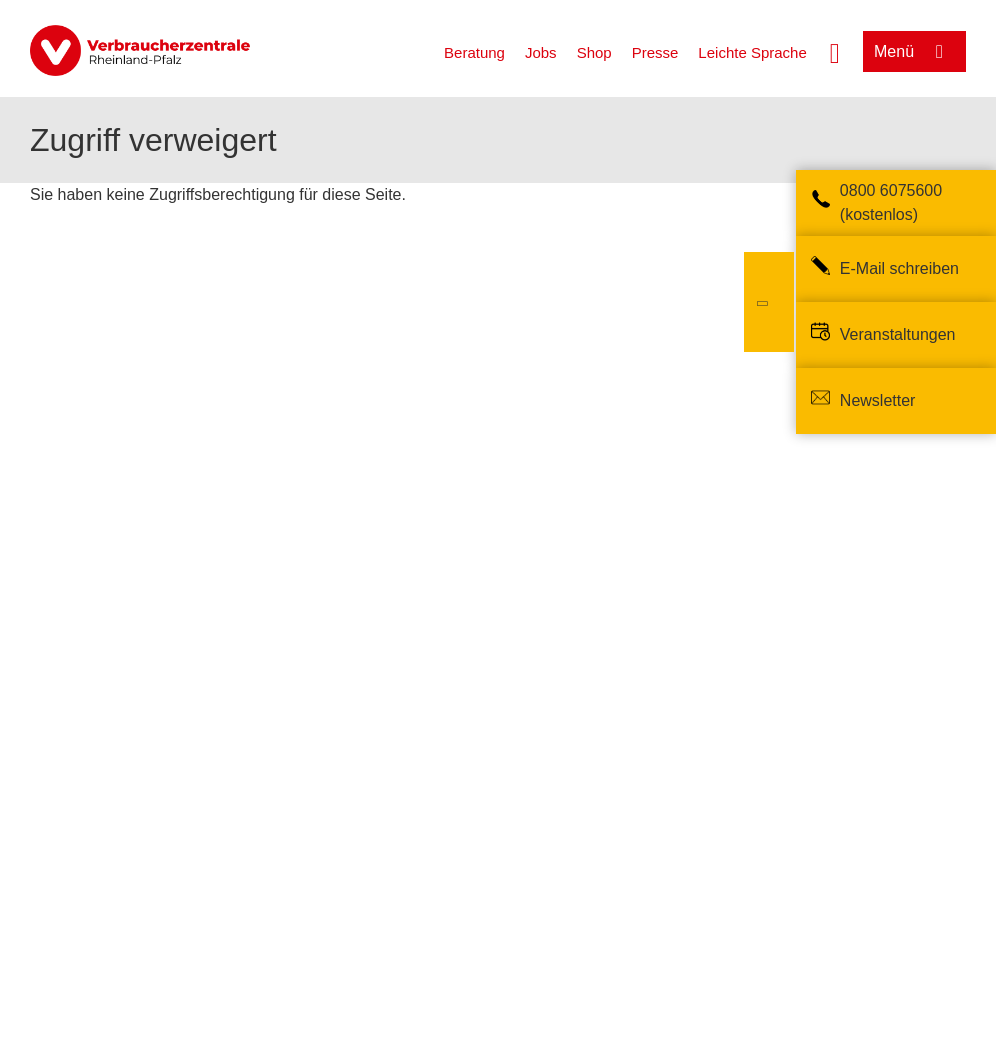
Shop (594, 52)
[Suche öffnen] (835, 51)
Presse (655, 52)
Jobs (541, 52)
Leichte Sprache (752, 52)
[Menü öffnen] (914, 51)
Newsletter (878, 400)
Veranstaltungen (898, 334)
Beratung (474, 52)
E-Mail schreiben (899, 268)
